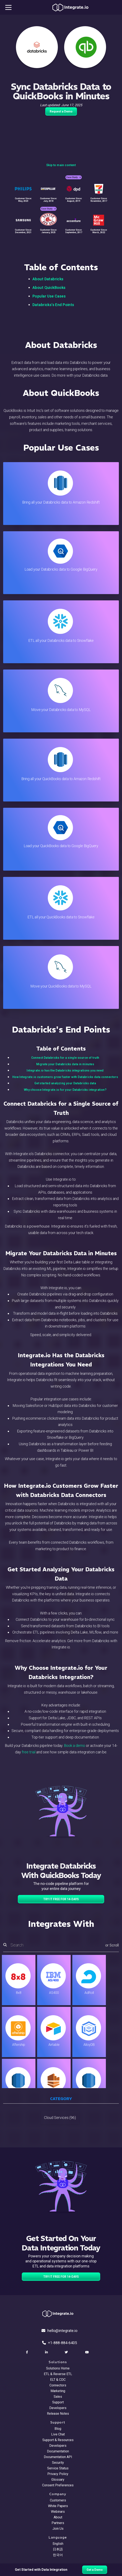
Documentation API (58, 2457)
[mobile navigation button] (8, 7)
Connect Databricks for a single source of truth (65, 1057)
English (58, 2544)
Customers (58, 2500)
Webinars (58, 2512)
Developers (57, 2408)
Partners (58, 2523)
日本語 (58, 2549)
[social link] (27, 2352)
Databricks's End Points (53, 304)
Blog (58, 2429)
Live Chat (58, 2434)
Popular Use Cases (49, 296)
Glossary (57, 2480)
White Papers (58, 2506)
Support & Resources (58, 2440)
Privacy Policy (57, 2474)
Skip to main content (61, 165)
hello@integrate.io (59, 2330)
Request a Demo (61, 111)
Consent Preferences (58, 2485)
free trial (28, 1752)
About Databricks (48, 279)
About (58, 2517)
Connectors (57, 2385)
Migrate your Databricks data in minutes (65, 1064)
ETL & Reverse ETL (58, 2374)
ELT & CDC (58, 2380)
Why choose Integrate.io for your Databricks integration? (65, 1089)
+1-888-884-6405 (59, 2343)
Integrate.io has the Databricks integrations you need (65, 1070)
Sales (58, 2397)
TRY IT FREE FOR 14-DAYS (61, 1899)
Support (58, 2402)
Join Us (58, 2529)
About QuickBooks (49, 287)
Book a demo (74, 1745)
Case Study (73, 177)
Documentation (58, 2451)
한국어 (58, 2555)
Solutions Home (58, 2368)
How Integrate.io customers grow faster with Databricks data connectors (65, 1077)
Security (58, 2463)
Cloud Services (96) (60, 2117)
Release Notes (58, 2414)
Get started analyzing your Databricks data (65, 1083)
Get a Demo (95, 2569)
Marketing (58, 2391)
